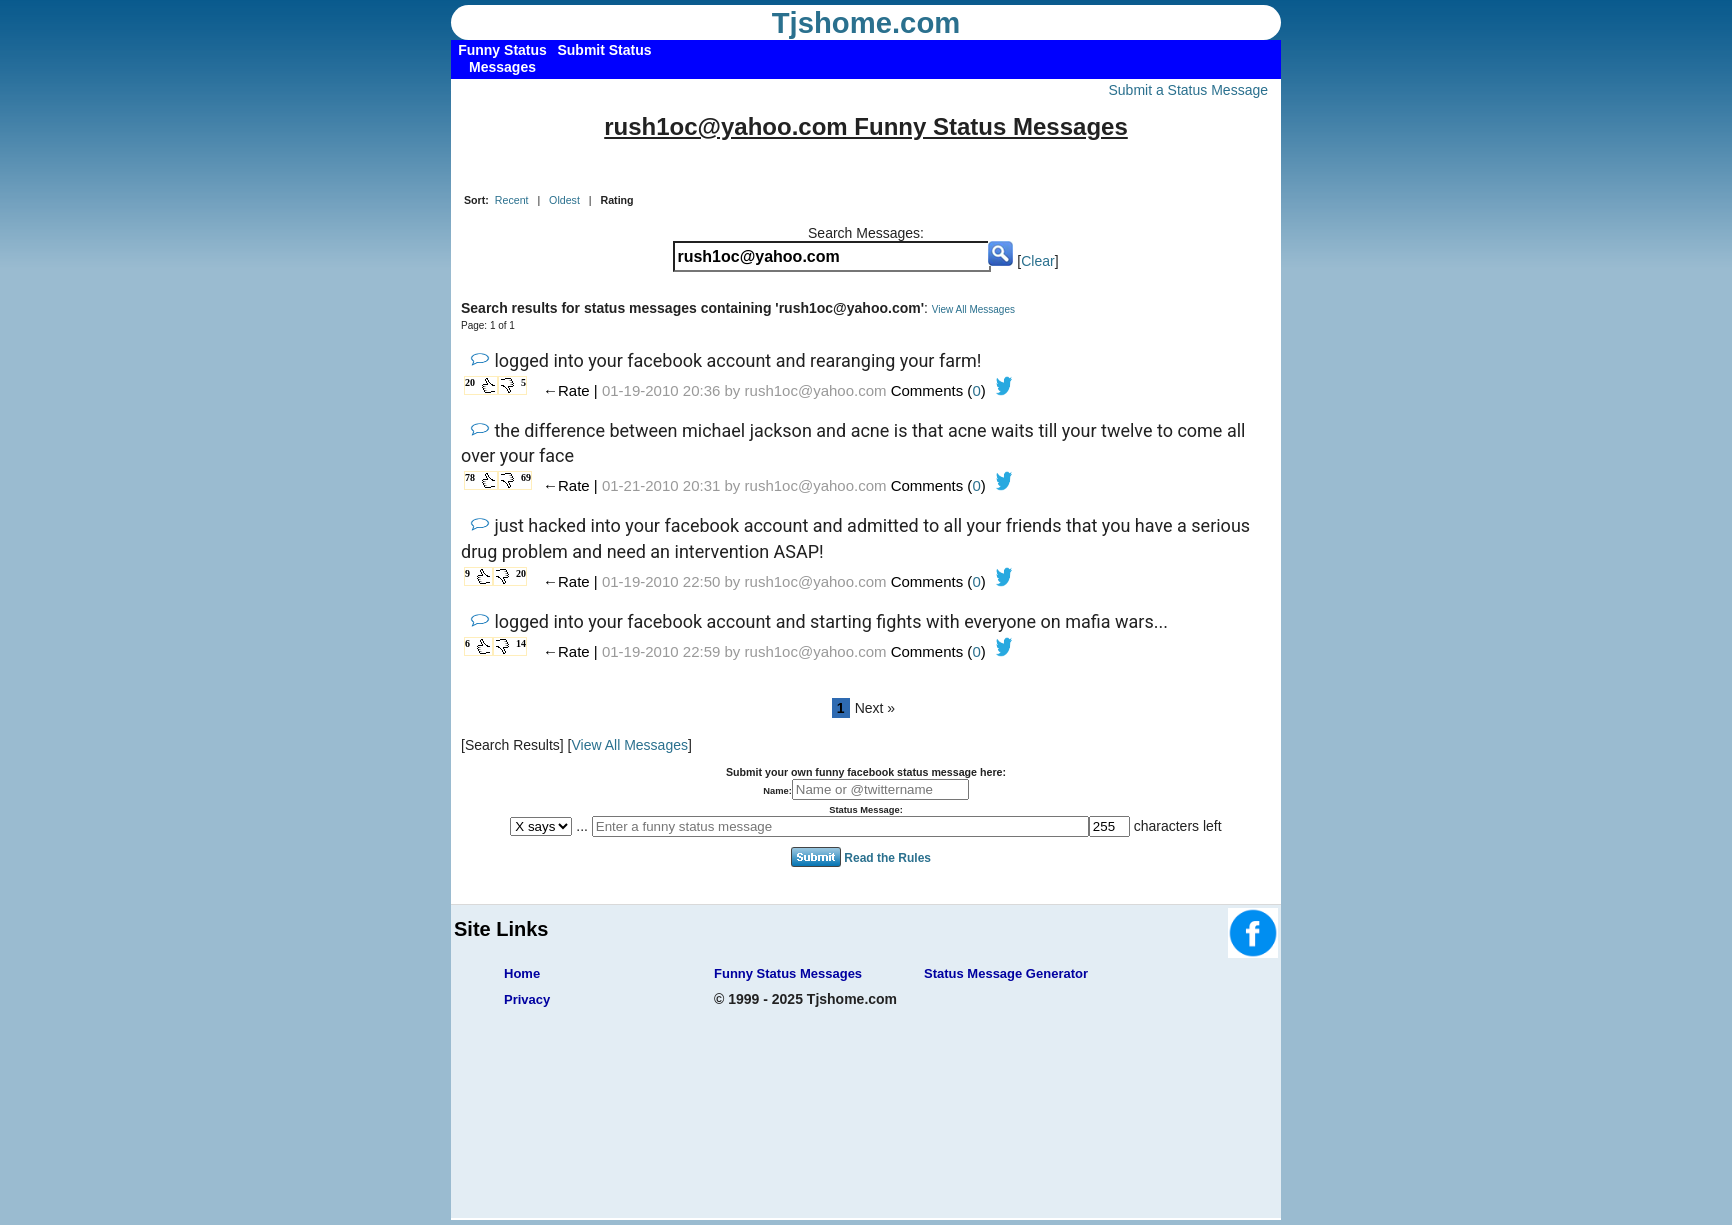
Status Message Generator (1006, 973)
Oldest (564, 200)
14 (521, 643)
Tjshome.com (866, 23)
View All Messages (973, 309)
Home (522, 973)
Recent (512, 200)
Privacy (527, 999)
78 (470, 477)
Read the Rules (887, 857)
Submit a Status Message (1188, 90)
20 (470, 382)
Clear (1037, 261)
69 (526, 477)
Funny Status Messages (788, 973)
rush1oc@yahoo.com (816, 390)
